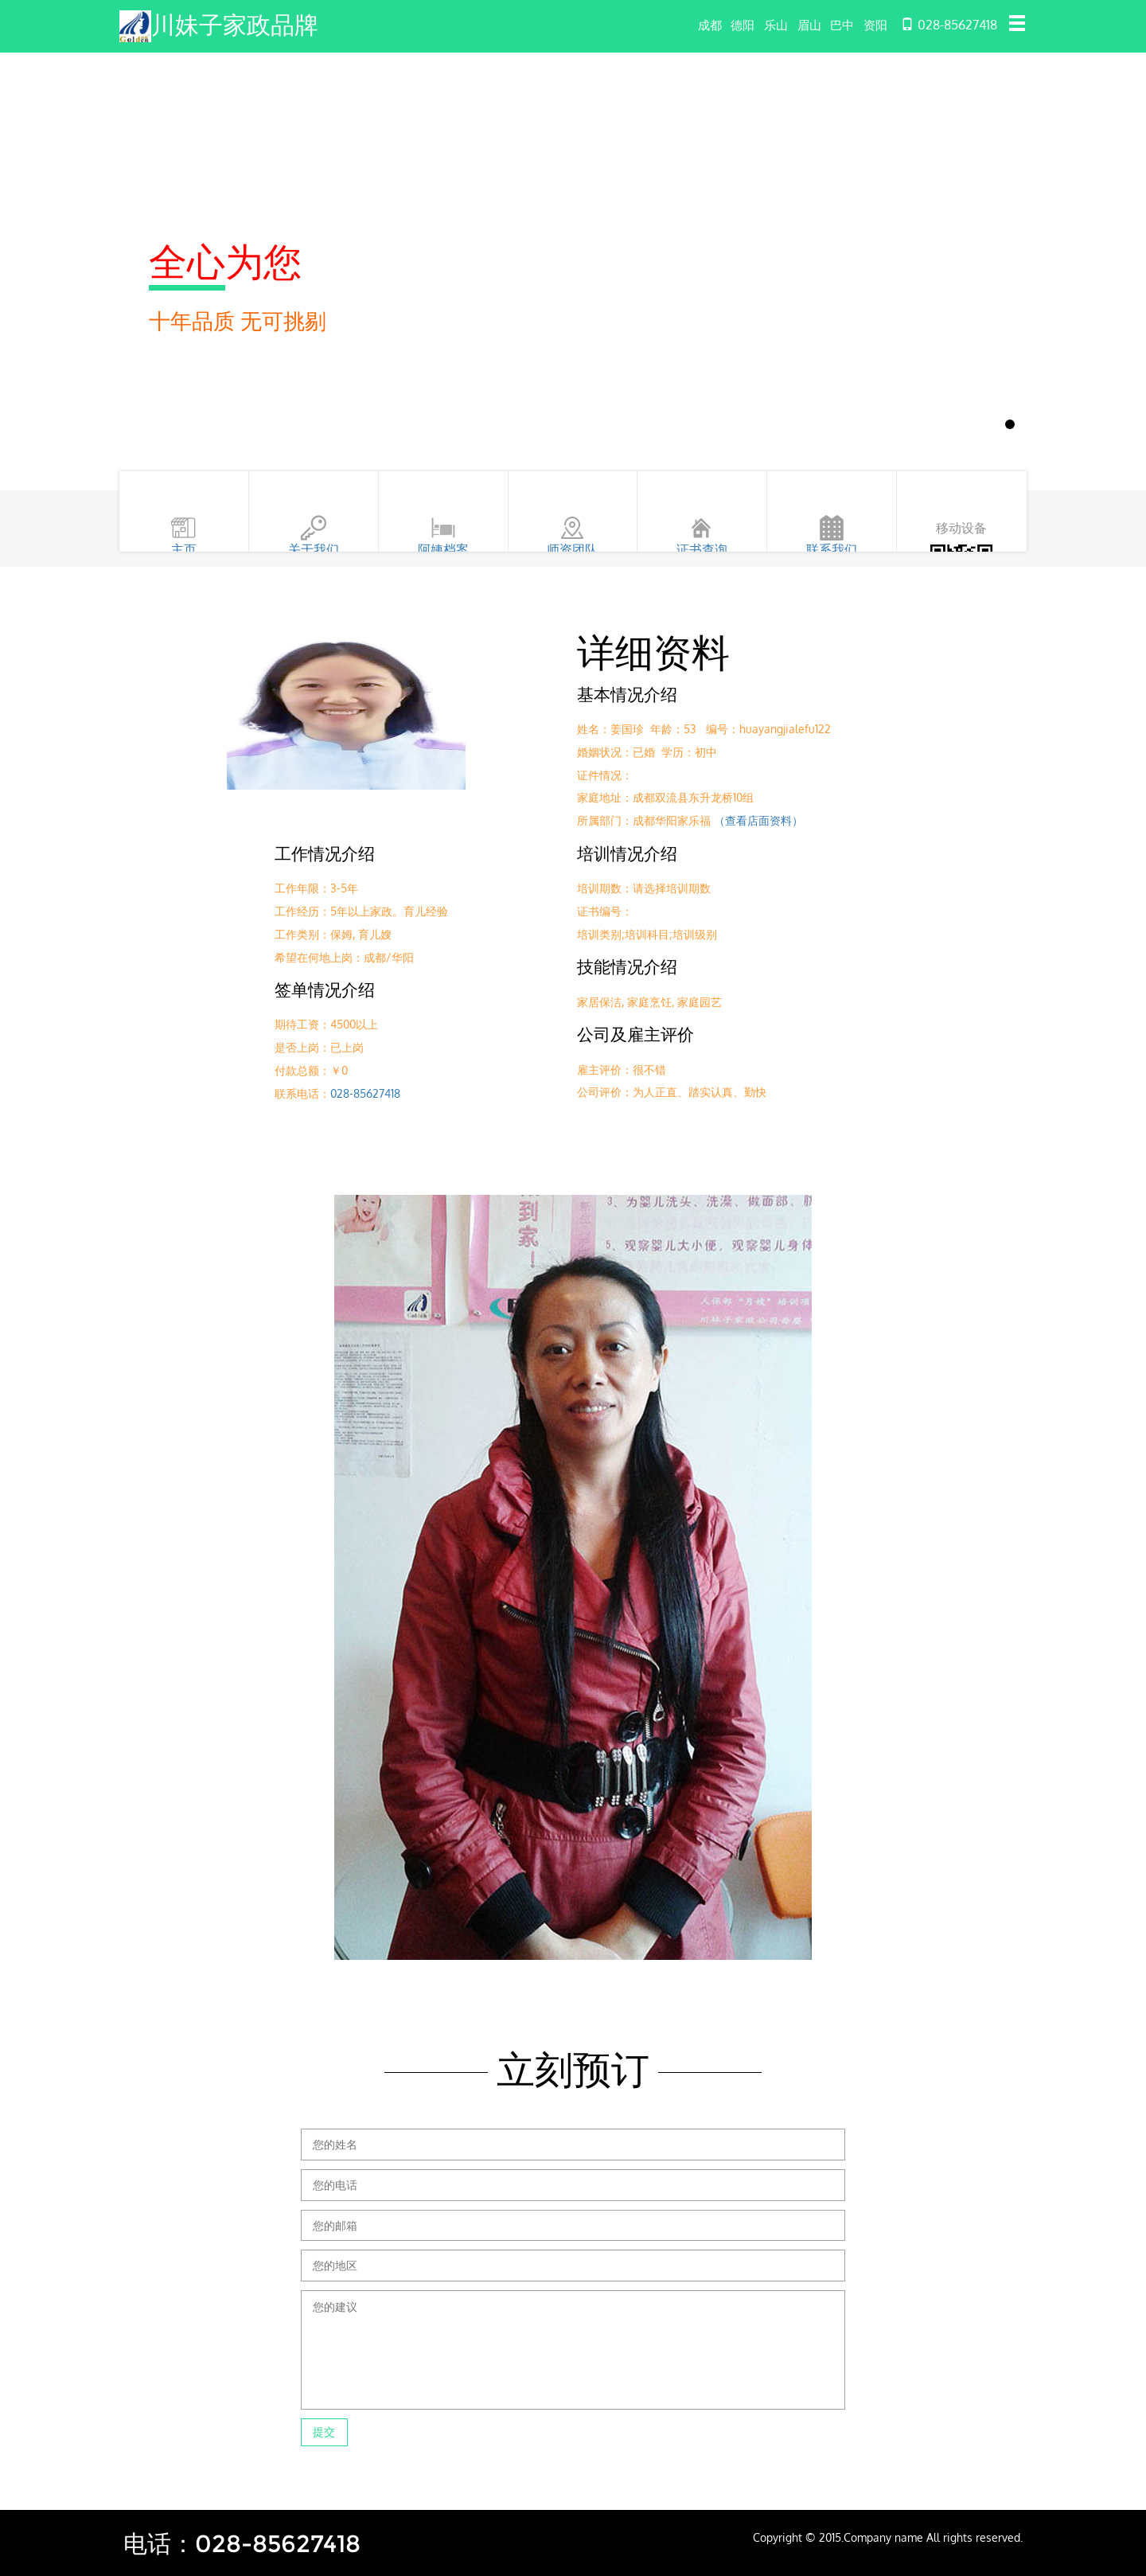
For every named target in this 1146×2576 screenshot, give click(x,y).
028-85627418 (365, 1093)
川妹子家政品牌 (240, 24)
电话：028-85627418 (249, 2542)
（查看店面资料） (758, 820)
